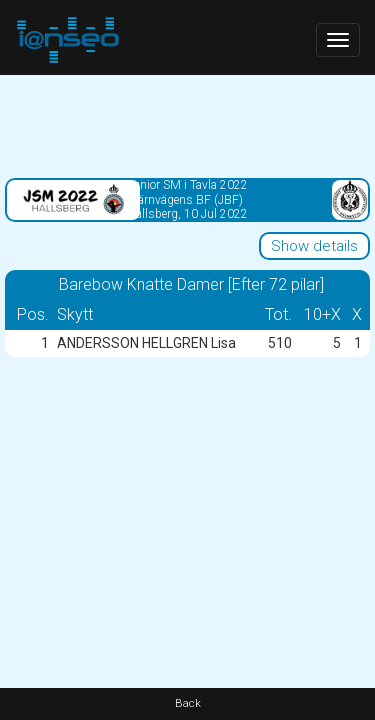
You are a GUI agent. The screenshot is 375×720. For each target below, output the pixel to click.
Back (188, 703)
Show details (314, 246)
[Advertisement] (187, 125)
